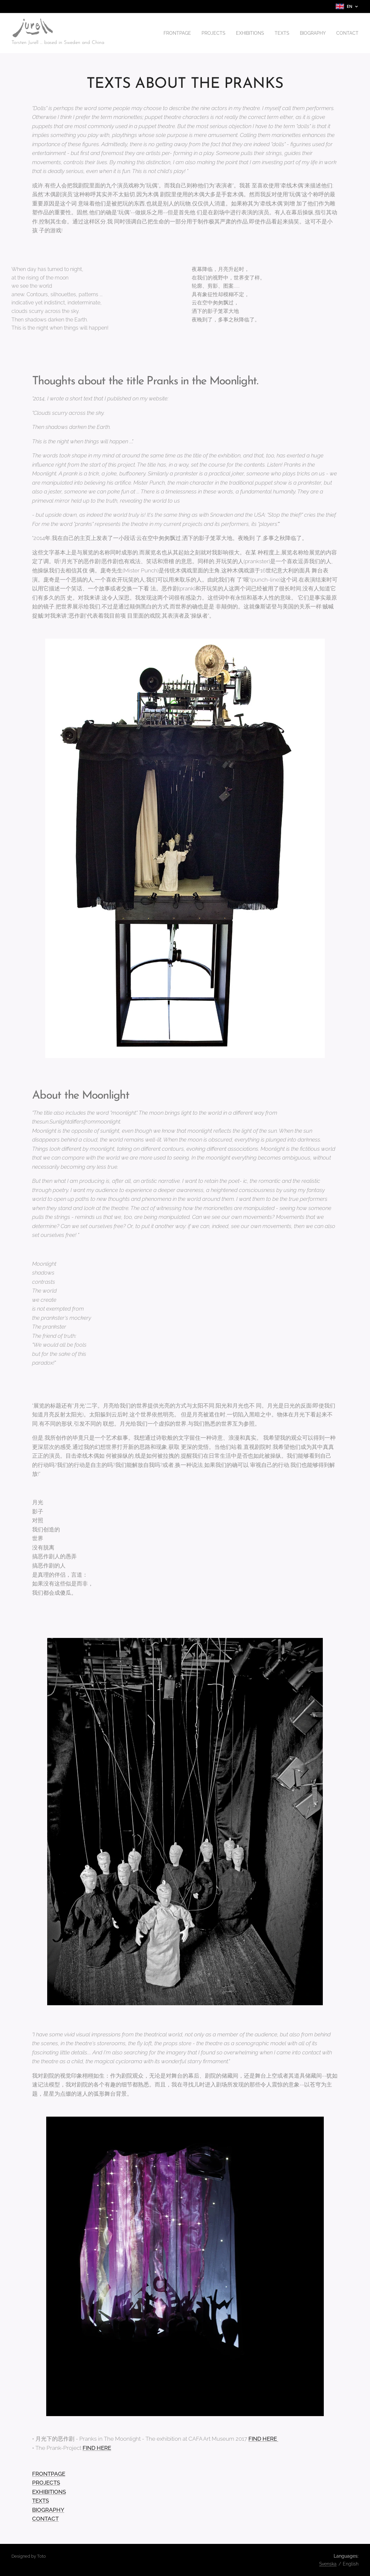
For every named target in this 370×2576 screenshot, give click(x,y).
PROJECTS (46, 2482)
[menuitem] (167, 33)
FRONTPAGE (48, 2473)
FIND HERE (263, 2438)
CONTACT (45, 2518)
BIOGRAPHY (48, 2510)
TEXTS (40, 2500)
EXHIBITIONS (49, 2492)
